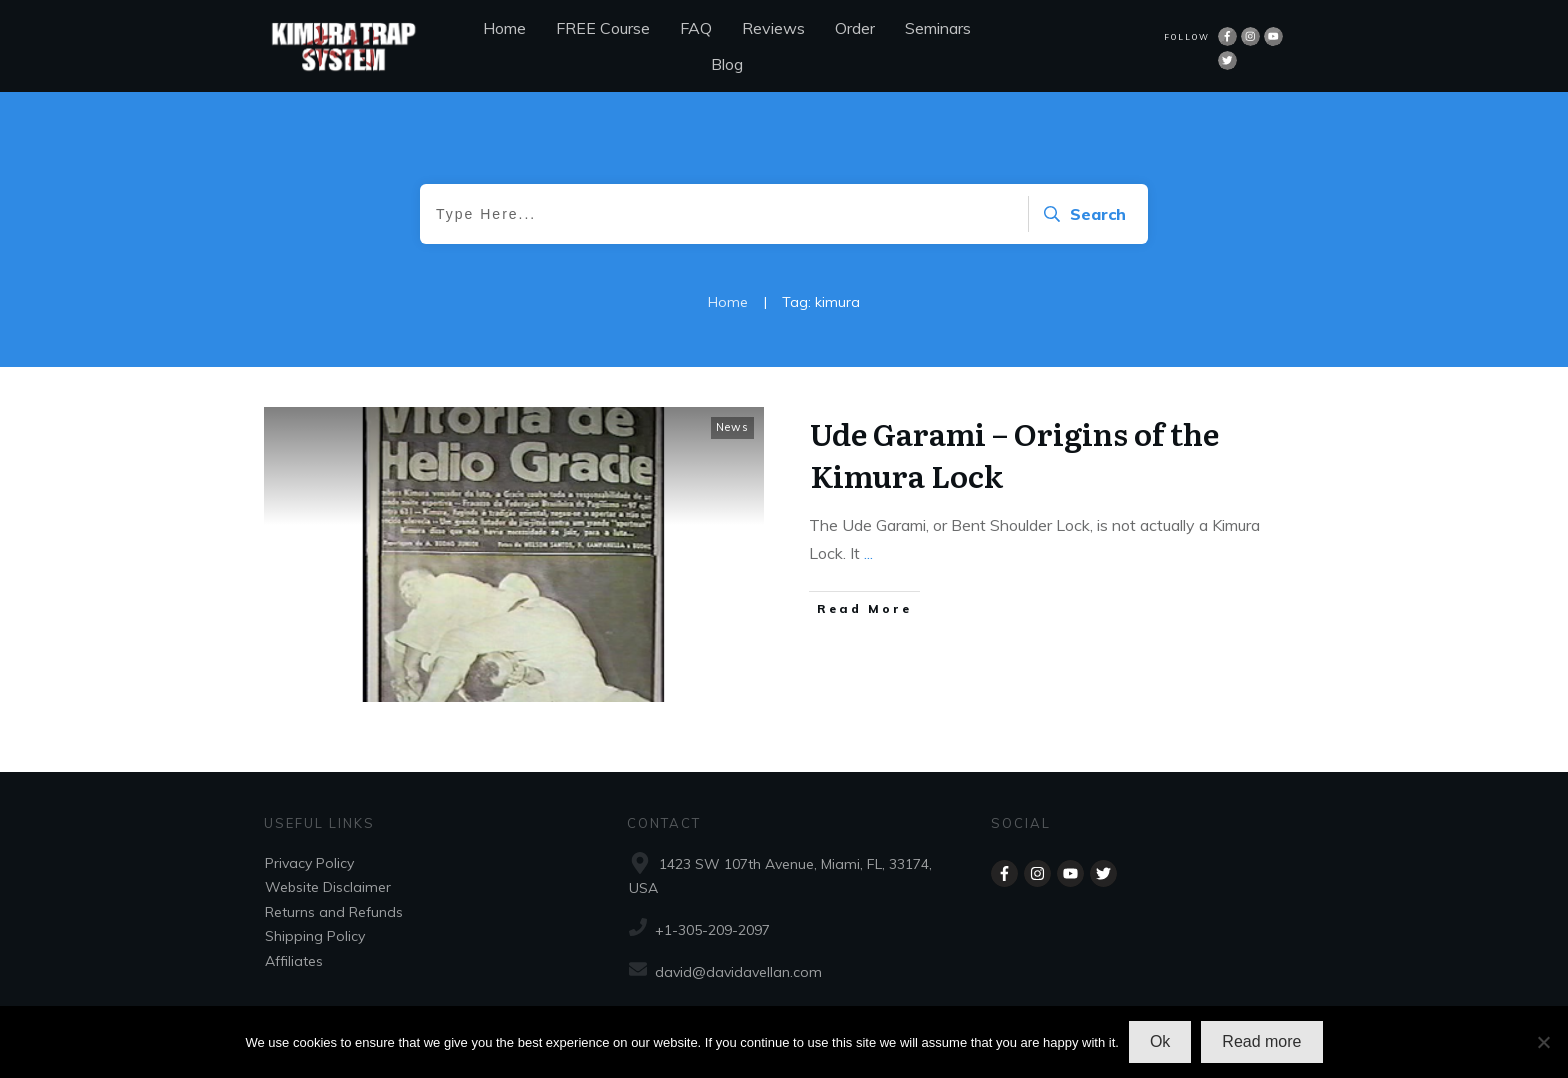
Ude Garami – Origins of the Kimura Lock (1014, 454)
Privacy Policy (309, 863)
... (868, 553)
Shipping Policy (315, 936)
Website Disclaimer (328, 887)
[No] (1543, 1042)
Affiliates (294, 961)
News (732, 427)
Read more (1261, 1041)
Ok (1160, 1041)
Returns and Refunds (334, 912)
